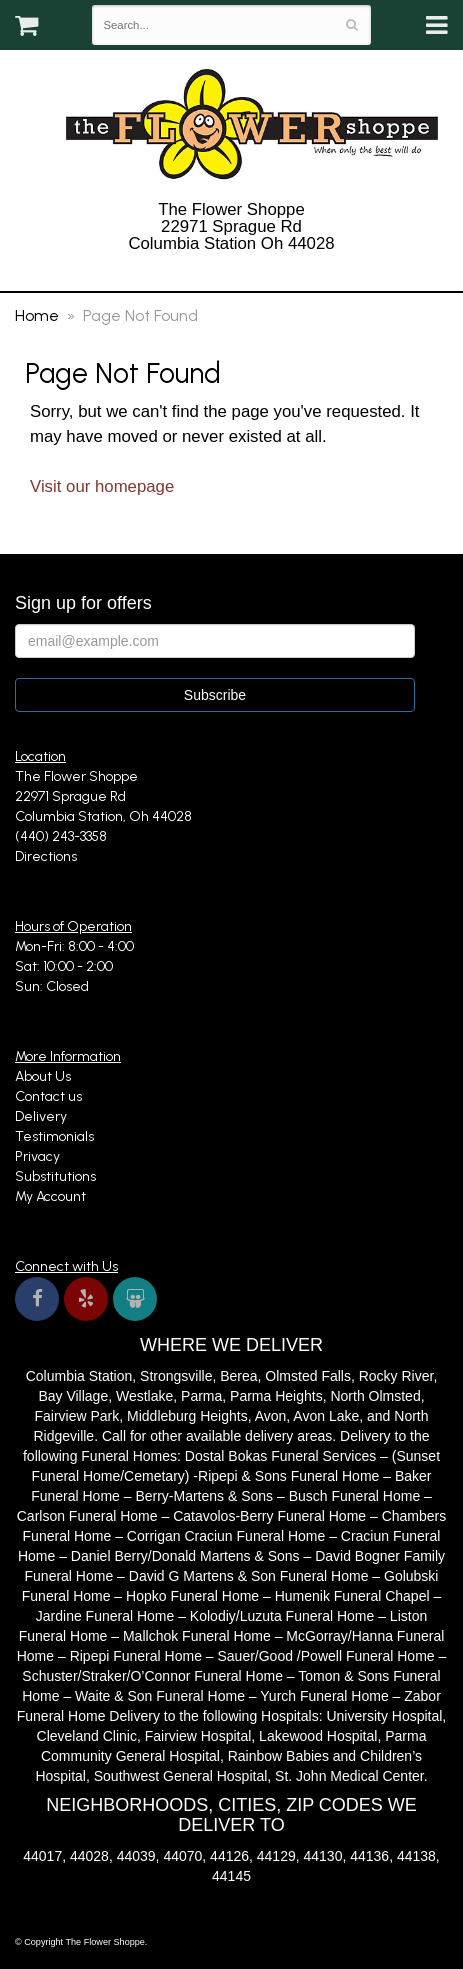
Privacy (37, 1156)
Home (37, 315)
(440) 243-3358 (231, 268)
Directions (46, 856)
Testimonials (54, 1136)
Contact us (48, 1096)
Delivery (41, 1116)
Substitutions (55, 1176)
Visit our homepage (102, 486)
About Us (43, 1076)
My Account (50, 1196)
